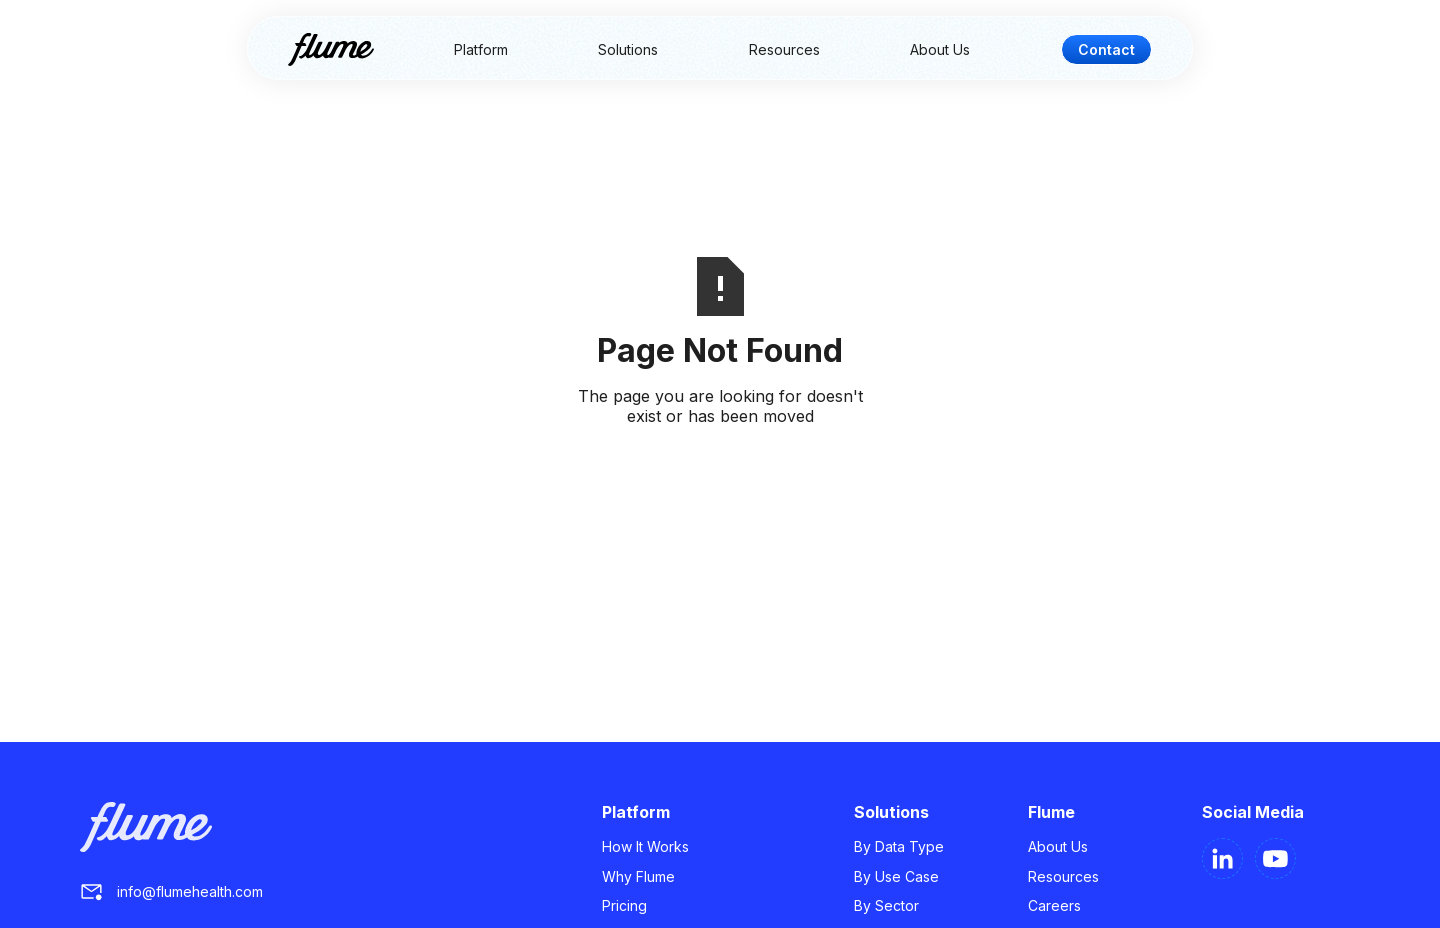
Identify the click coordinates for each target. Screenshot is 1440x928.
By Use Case (896, 876)
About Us (940, 49)
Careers (1054, 905)
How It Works (645, 846)
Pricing (624, 905)
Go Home (720, 464)
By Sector (886, 905)
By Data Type (899, 846)
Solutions (628, 49)
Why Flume (638, 876)
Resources (784, 49)
